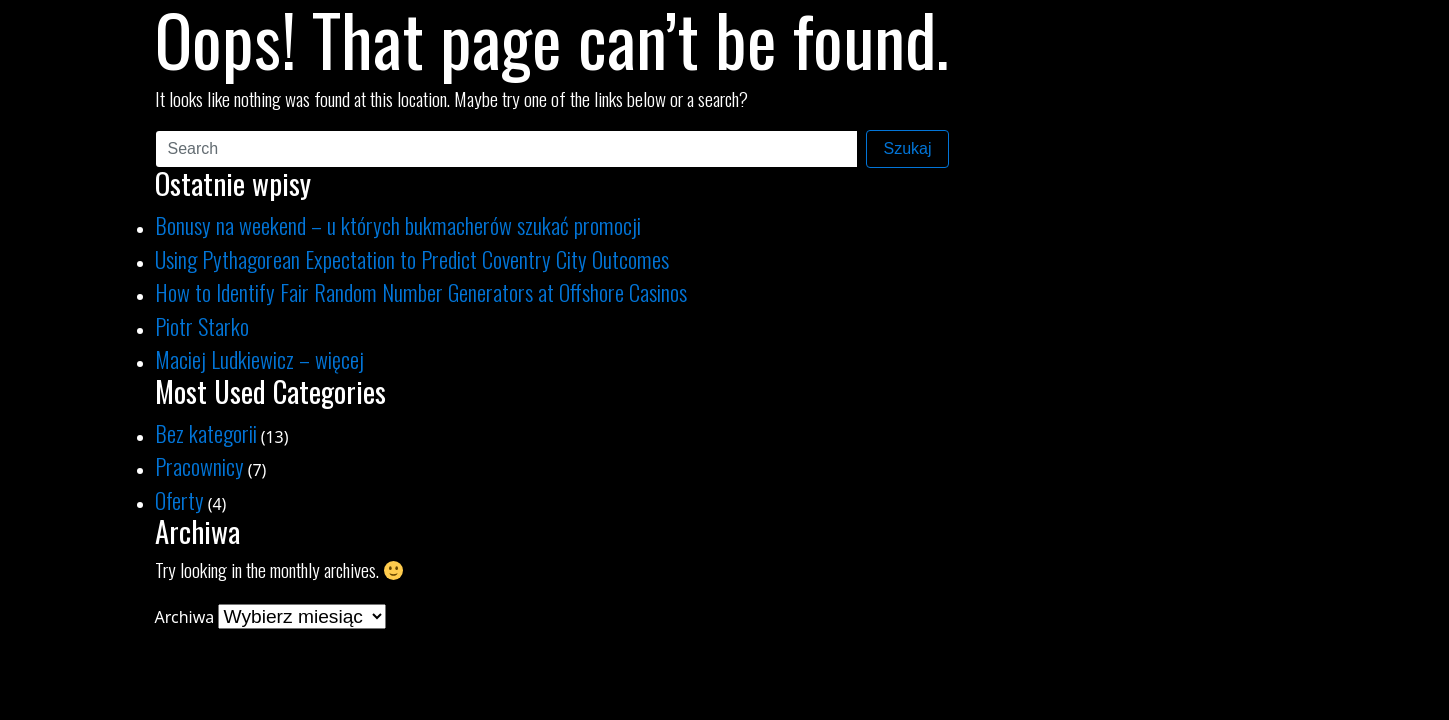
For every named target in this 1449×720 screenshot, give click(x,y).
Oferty (179, 499)
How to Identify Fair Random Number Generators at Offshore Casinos (421, 291)
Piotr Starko (202, 325)
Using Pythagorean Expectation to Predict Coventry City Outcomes (412, 258)
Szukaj (907, 148)
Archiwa (185, 617)
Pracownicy (199, 465)
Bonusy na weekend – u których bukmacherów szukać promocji (398, 224)
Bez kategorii (206, 432)
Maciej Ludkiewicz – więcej (259, 358)
